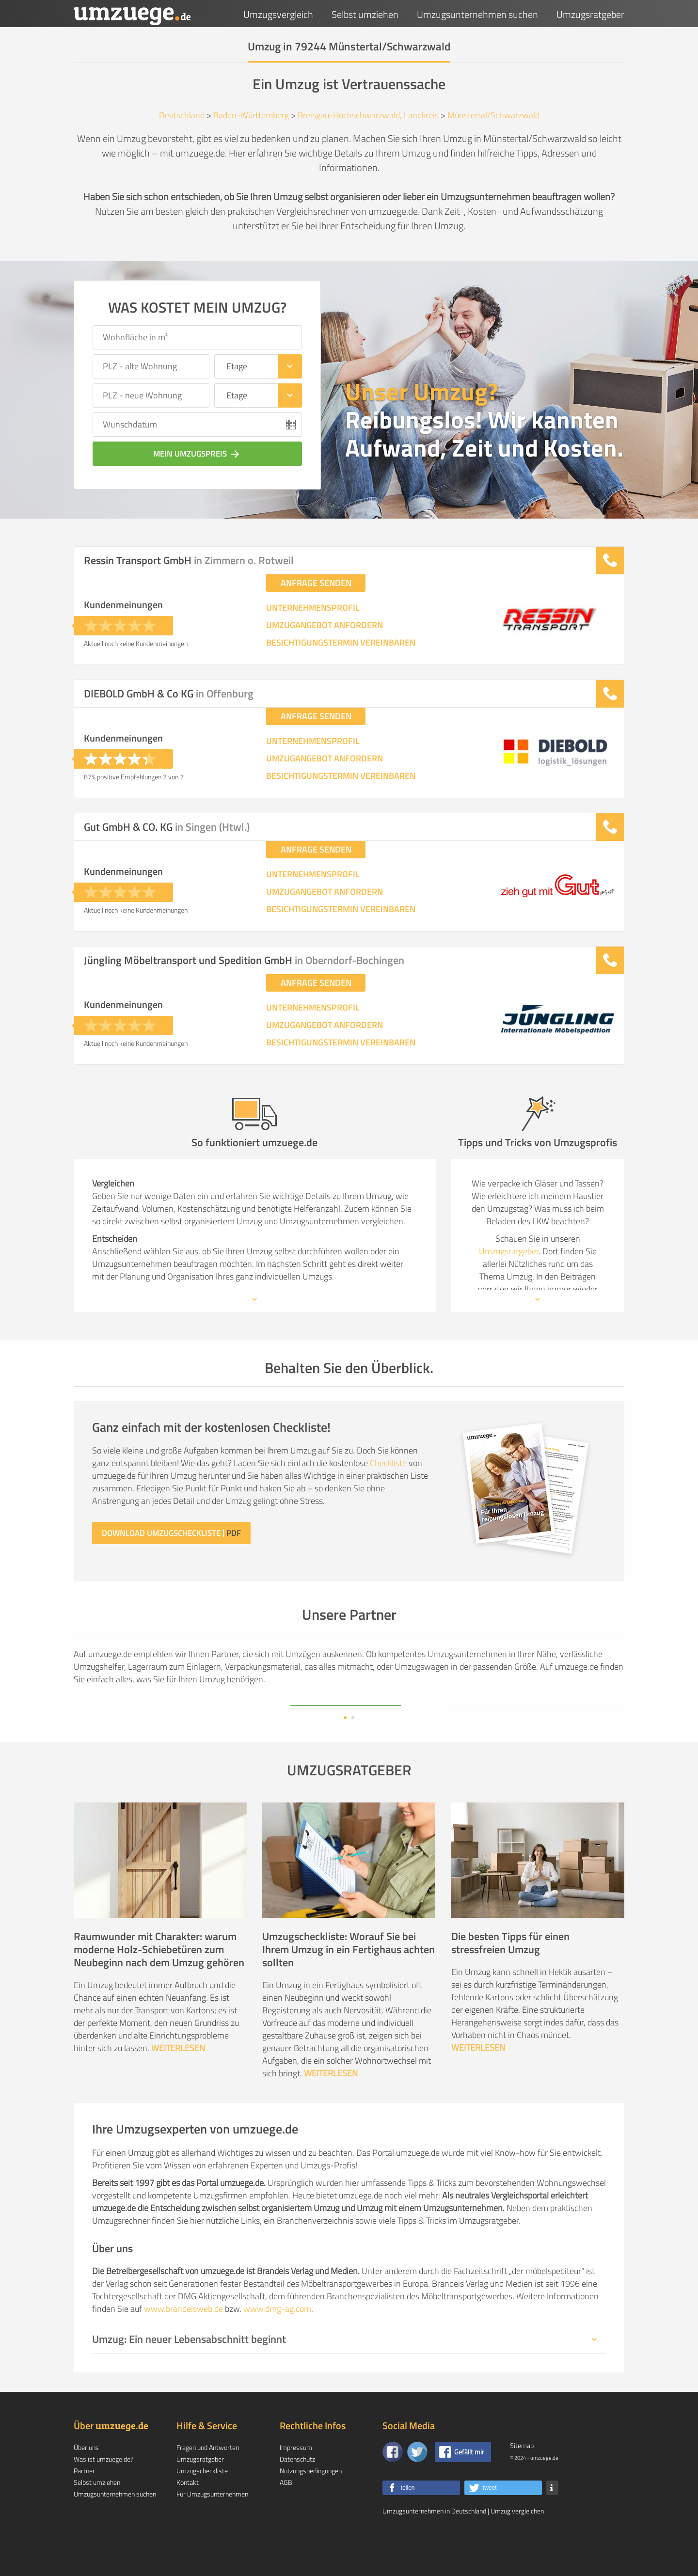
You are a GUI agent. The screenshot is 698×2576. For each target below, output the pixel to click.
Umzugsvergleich (278, 14)
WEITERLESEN (178, 2079)
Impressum (296, 2478)
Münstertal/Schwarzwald (493, 115)
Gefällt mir (469, 2483)
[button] (421, 2519)
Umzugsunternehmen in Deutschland (434, 2542)
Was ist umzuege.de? (103, 2490)
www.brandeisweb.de (183, 2339)
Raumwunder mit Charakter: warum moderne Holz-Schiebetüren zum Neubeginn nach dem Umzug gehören (159, 1980)
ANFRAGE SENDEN (316, 582)
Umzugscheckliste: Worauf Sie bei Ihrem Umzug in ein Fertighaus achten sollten (348, 1980)
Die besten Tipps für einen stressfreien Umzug (510, 1974)
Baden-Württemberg (251, 115)
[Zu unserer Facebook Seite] (392, 2483)
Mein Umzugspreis (197, 453)
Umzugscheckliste (202, 2502)
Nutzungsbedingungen (311, 2502)
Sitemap (522, 2476)
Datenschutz (297, 2490)
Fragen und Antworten (207, 2478)
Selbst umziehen (365, 14)
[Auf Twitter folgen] (417, 2483)
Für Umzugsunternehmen (212, 2525)
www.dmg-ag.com (277, 2339)
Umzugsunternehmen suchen (477, 14)
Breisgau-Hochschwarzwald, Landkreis (368, 115)
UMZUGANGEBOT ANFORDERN (324, 625)
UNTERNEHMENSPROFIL (313, 607)
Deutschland (182, 115)
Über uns (86, 2478)
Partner (84, 2502)
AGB (286, 2513)
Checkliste (388, 1463)
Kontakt (187, 2513)
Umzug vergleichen (517, 2542)
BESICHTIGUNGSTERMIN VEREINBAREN (340, 642)
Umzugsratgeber (590, 14)
